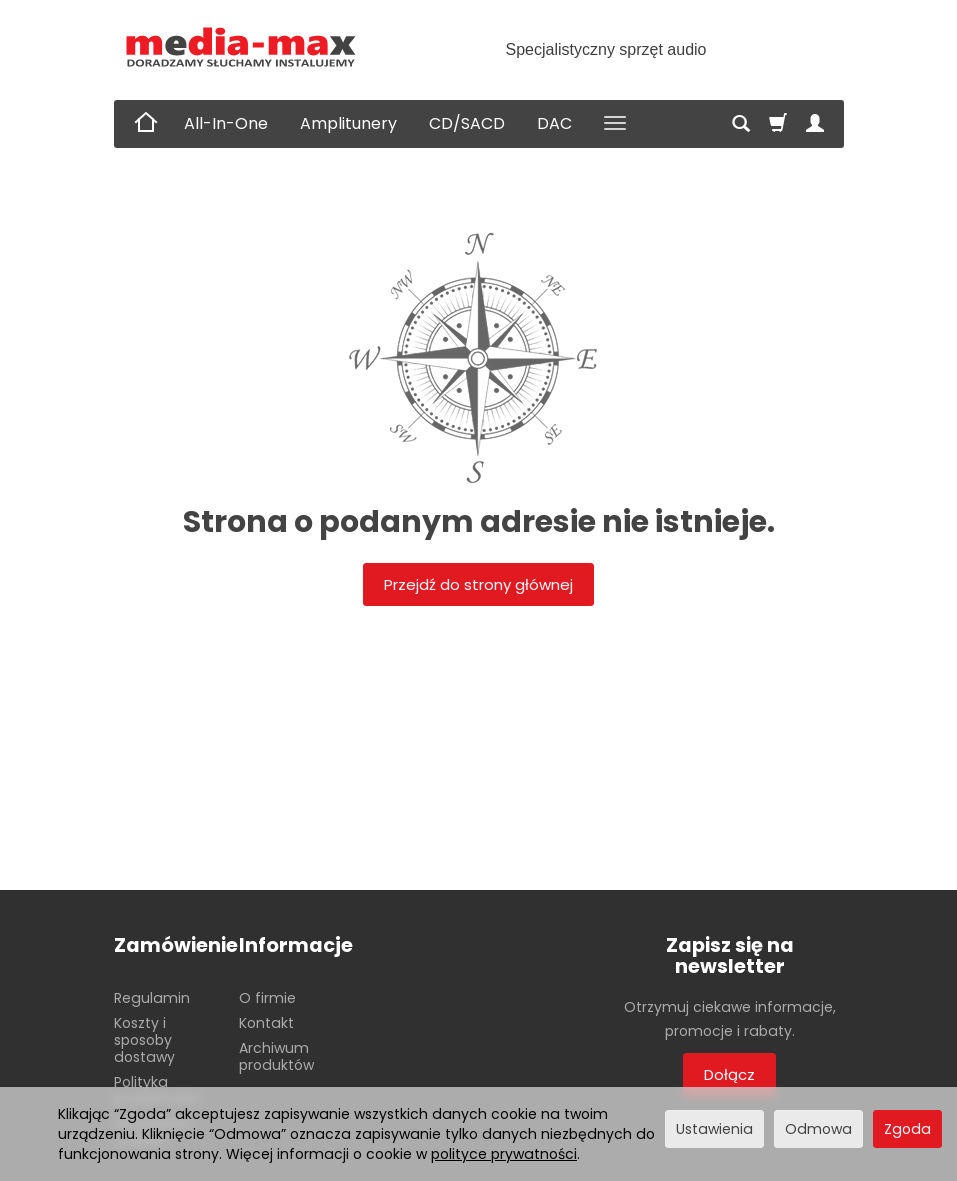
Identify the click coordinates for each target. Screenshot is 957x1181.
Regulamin (152, 998)
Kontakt (266, 1023)
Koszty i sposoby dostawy (144, 1040)
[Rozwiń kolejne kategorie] (615, 124)
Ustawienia (714, 1129)
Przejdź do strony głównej (478, 584)
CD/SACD (467, 123)
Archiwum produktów (276, 1056)
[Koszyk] (778, 124)
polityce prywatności (504, 1154)
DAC (554, 123)
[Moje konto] (815, 124)
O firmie (267, 998)
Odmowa (818, 1129)
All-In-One (226, 123)
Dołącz (729, 1074)
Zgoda (907, 1129)
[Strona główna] (241, 47)
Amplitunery (348, 123)
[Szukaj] (741, 124)
